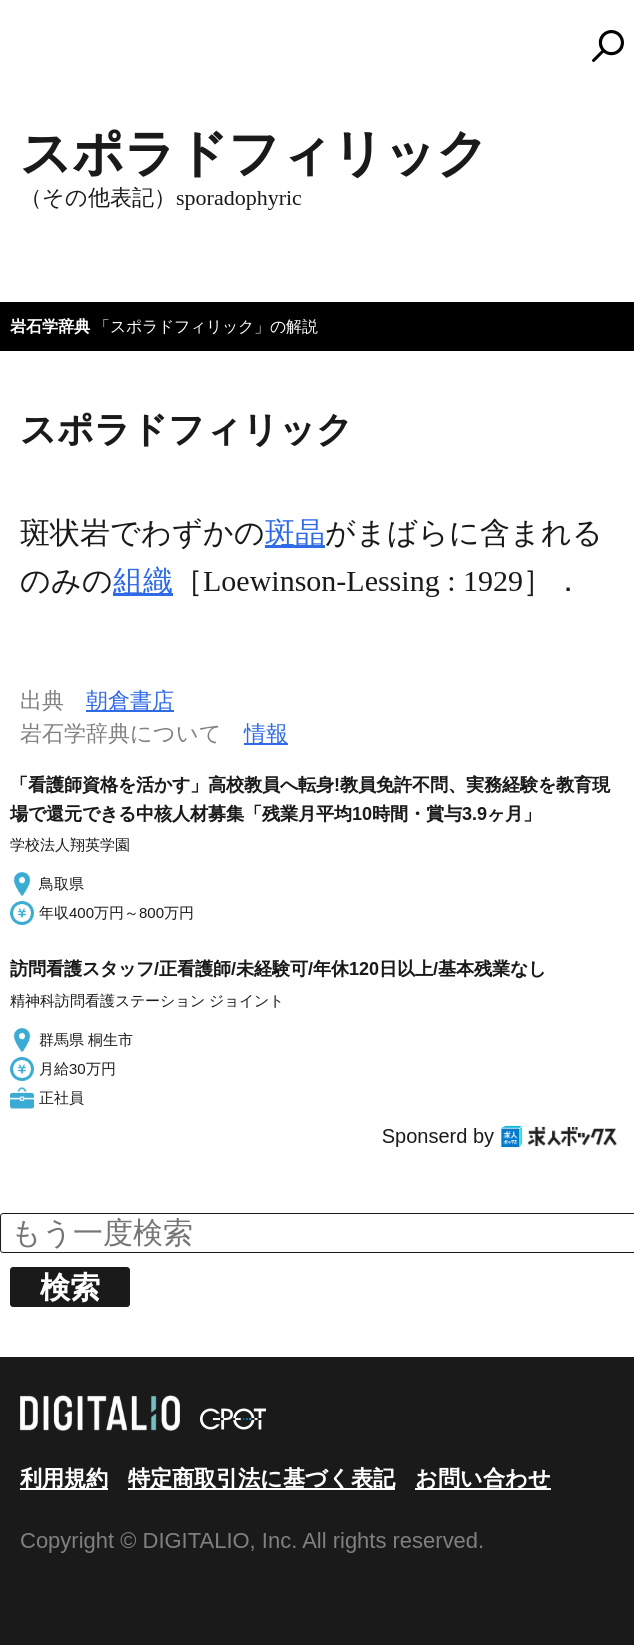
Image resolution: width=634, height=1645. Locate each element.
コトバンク (326, 46)
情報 (266, 733)
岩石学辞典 (50, 326)
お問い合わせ (483, 1478)
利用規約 (64, 1478)
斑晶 (295, 532)
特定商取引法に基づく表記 (261, 1478)
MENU (50, 55)
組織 (143, 580)
